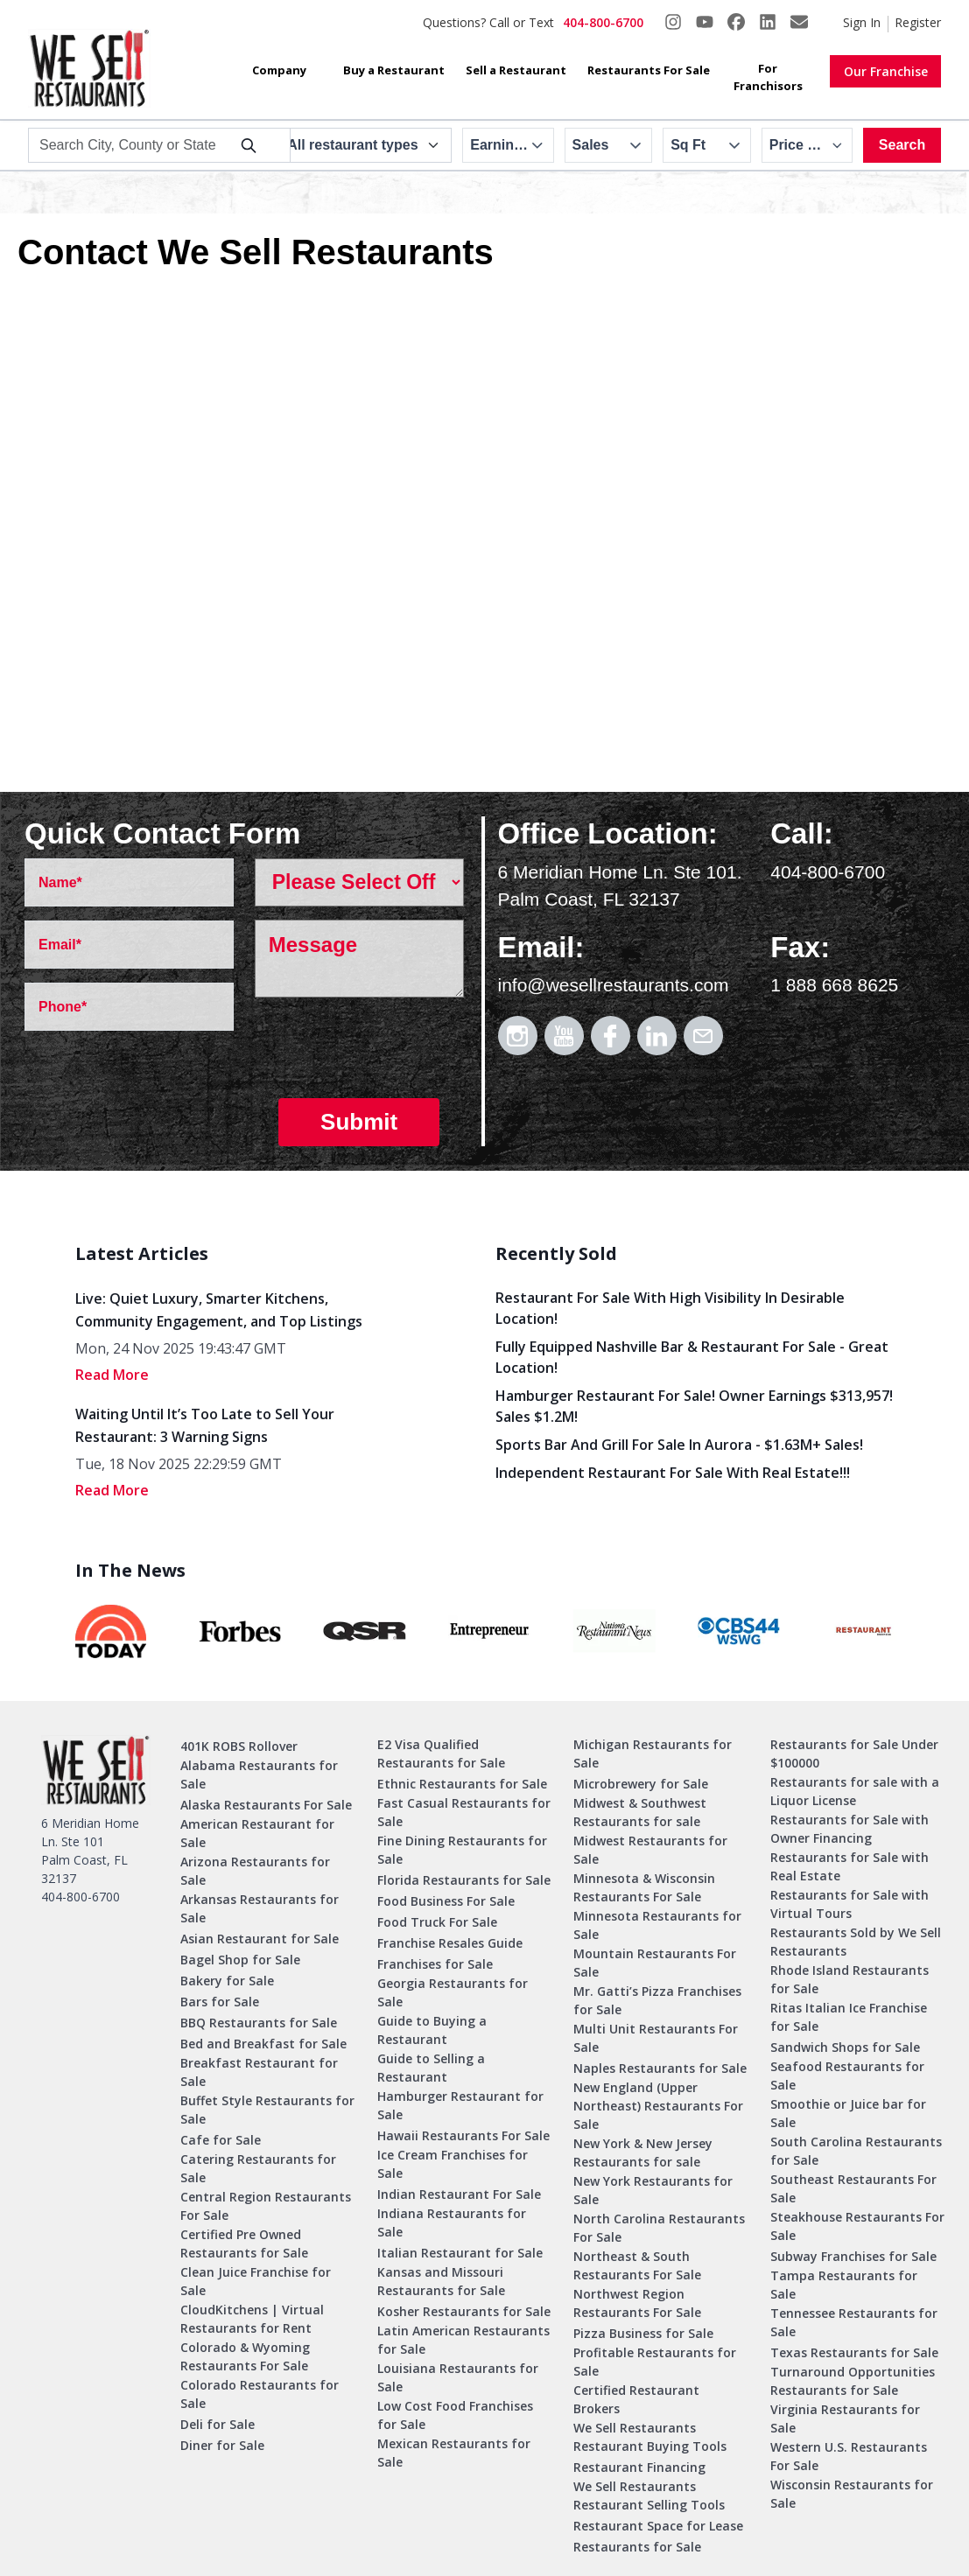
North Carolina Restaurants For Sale (659, 2227)
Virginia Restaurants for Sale (845, 2418)
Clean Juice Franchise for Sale (255, 2281)
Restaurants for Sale (637, 2546)
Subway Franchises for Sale (853, 2256)
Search (902, 144)
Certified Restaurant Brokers (636, 2399)
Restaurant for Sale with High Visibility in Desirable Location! (670, 1308)
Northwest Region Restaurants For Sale (637, 2303)
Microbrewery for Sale (640, 1783)
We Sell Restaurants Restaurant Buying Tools (650, 2436)
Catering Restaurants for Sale (258, 2168)
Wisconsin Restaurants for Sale (851, 2493)
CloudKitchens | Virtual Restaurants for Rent (252, 2318)
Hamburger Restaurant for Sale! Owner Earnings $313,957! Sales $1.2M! (694, 1406)
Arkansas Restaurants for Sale (259, 1908)
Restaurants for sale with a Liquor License (854, 1791)
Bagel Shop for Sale (240, 1959)
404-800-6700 (603, 22)
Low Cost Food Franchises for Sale (455, 2415)
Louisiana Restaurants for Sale (457, 2377)
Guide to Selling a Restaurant (431, 2067)
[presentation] (388, 1051)
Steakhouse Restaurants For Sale (857, 2226)
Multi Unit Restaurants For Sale (655, 2037)
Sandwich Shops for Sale (845, 2047)
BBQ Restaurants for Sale (258, 2022)
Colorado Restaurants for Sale (259, 2394)
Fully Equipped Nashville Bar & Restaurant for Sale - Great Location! (691, 1357)
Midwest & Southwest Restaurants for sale (639, 1812)
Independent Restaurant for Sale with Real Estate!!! (672, 1472)
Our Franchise (886, 71)
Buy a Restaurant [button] (394, 70)
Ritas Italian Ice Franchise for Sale (848, 2016)
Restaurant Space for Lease (658, 2525)
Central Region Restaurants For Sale (265, 2205)
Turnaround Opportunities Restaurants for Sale (852, 2380)
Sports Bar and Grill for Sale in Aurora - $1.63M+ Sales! (679, 1444)
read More (112, 1374)
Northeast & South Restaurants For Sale (637, 2265)
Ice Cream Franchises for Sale (452, 2163)
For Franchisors (768, 77)
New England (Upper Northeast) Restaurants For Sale (658, 2105)
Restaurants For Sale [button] (648, 70)
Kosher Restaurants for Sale (464, 2311)
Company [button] (279, 70)
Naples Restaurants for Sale (660, 2068)
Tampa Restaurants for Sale (843, 2284)
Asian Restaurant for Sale (259, 1938)
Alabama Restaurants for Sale (259, 1774)
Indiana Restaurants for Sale (451, 2222)
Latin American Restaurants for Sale (463, 2339)
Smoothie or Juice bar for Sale (848, 2113)
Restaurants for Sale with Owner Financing (849, 1828)
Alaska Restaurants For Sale (266, 1804)
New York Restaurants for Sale (653, 2190)
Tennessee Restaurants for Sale (853, 2322)
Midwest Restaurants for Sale (650, 1849)
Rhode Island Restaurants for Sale (849, 1979)
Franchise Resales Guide (450, 1943)
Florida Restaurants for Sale (464, 1880)
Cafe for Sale (220, 2140)
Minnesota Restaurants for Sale (657, 1925)
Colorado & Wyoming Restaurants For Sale (245, 2356)
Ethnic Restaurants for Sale (462, 1783)
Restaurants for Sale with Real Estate (849, 1866)
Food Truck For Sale (437, 1922)
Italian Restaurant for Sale (460, 2252)
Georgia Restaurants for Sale (452, 1992)
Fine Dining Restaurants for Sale (462, 1849)
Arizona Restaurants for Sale (255, 1870)
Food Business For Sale (446, 1901)
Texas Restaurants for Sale (854, 2352)
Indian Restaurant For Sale (459, 2194)
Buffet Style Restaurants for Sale (267, 2109)
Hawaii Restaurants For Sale (463, 2135)
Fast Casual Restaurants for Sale (464, 1812)
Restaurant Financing (639, 2467)
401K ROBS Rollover (239, 1746)
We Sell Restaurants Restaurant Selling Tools (649, 2495)
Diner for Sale (222, 2445)
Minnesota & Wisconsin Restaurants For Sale (644, 1887)
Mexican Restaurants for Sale (453, 2452)
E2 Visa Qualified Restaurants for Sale (441, 1753)
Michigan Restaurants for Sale (652, 1753)
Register (918, 22)
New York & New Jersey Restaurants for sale (643, 2152)
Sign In (862, 22)
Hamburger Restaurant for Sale (460, 2105)
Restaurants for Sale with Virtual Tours (849, 1904)
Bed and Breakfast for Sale (263, 2043)
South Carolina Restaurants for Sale (856, 2150)
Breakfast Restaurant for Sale (259, 2072)
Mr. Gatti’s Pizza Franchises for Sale (657, 2000)
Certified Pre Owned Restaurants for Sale (244, 2243)
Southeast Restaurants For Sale (853, 2188)
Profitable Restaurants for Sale (654, 2361)
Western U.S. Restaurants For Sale (848, 2456)
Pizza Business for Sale (643, 2333)
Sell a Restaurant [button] (516, 70)
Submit (358, 1122)
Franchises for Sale (435, 1964)
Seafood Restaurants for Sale (847, 2075)
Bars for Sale (219, 2001)
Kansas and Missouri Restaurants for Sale (441, 2281)
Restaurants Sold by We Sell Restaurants (855, 1941)
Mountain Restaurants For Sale (654, 1962)
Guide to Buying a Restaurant (432, 2030)
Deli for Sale (217, 2424)
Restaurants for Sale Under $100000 (854, 1753)
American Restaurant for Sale (257, 1833)
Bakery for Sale (227, 1980)
